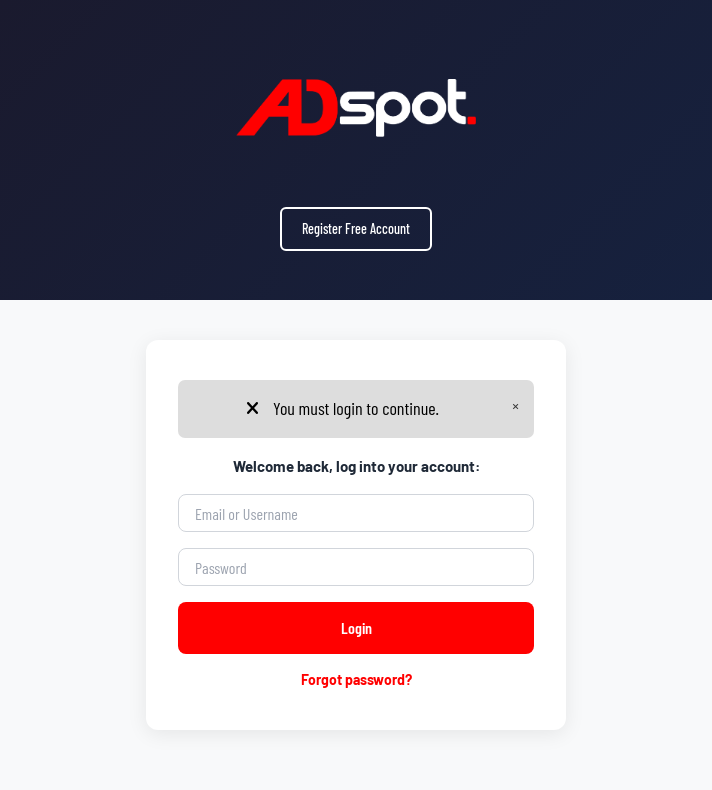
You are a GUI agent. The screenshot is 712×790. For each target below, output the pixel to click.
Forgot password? (356, 679)
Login (356, 627)
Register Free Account (356, 228)
